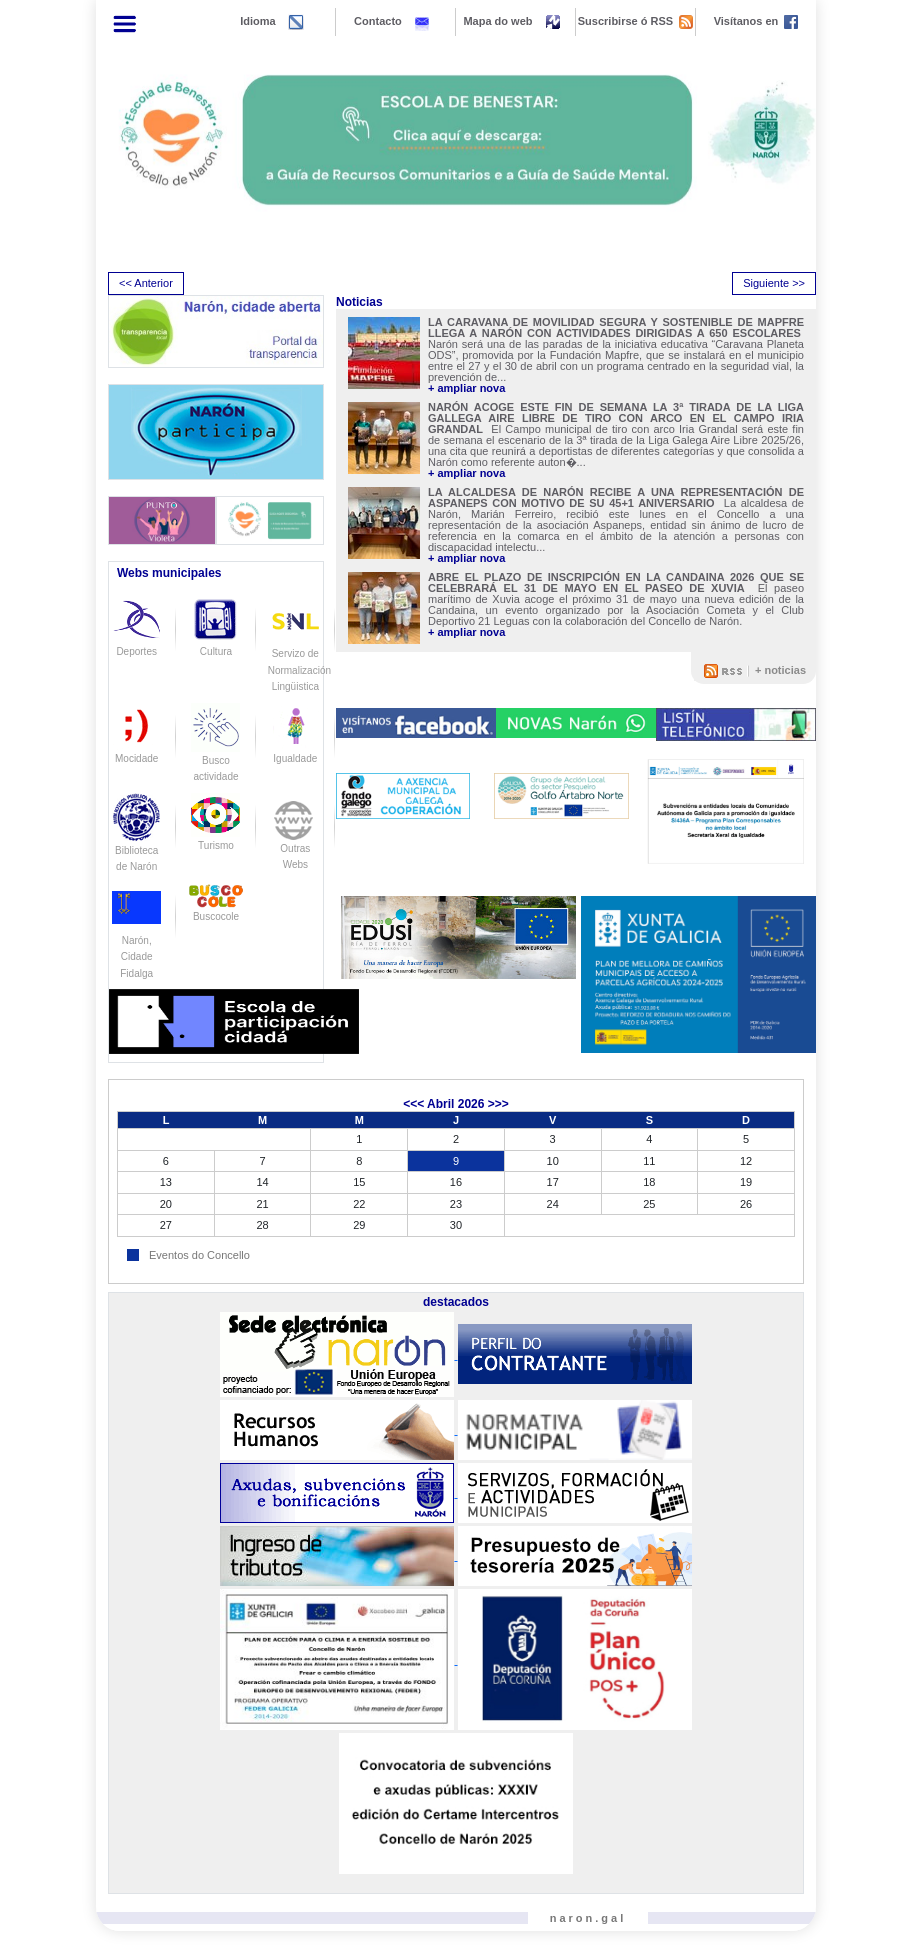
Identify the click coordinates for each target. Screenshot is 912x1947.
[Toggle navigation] (125, 24)
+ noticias (780, 670)
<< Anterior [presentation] (146, 283)
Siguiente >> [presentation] (774, 283)
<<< (413, 1104)
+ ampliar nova (466, 388)
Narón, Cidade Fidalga (136, 940)
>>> (498, 1104)
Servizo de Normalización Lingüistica (299, 653)
